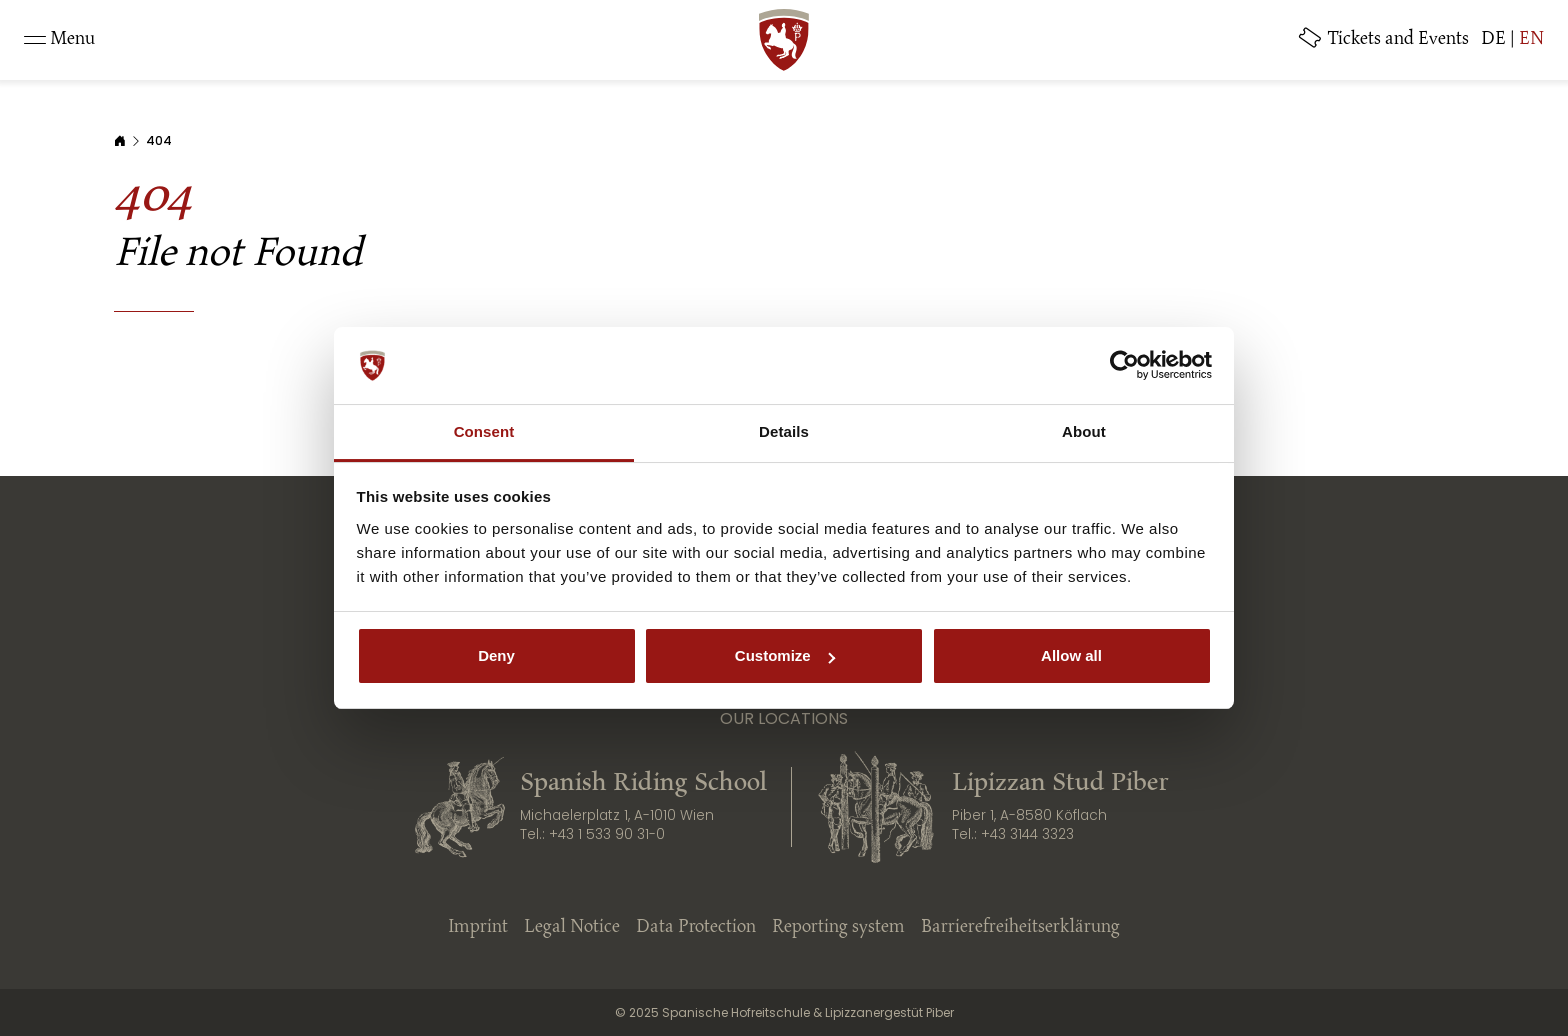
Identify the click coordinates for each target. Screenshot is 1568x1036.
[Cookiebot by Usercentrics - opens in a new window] (1124, 366)
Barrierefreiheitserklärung (1020, 928)
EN (1531, 40)
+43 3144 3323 (1027, 834)
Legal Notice (572, 928)
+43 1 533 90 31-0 (607, 834)
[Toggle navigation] (59, 40)
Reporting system (838, 928)
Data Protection (696, 928)
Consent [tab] (484, 431)
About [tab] (1084, 431)
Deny (496, 655)
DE (1493, 40)
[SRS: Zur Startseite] (784, 40)
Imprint (478, 928)
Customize (785, 655)
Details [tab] (784, 431)
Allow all (1071, 655)
